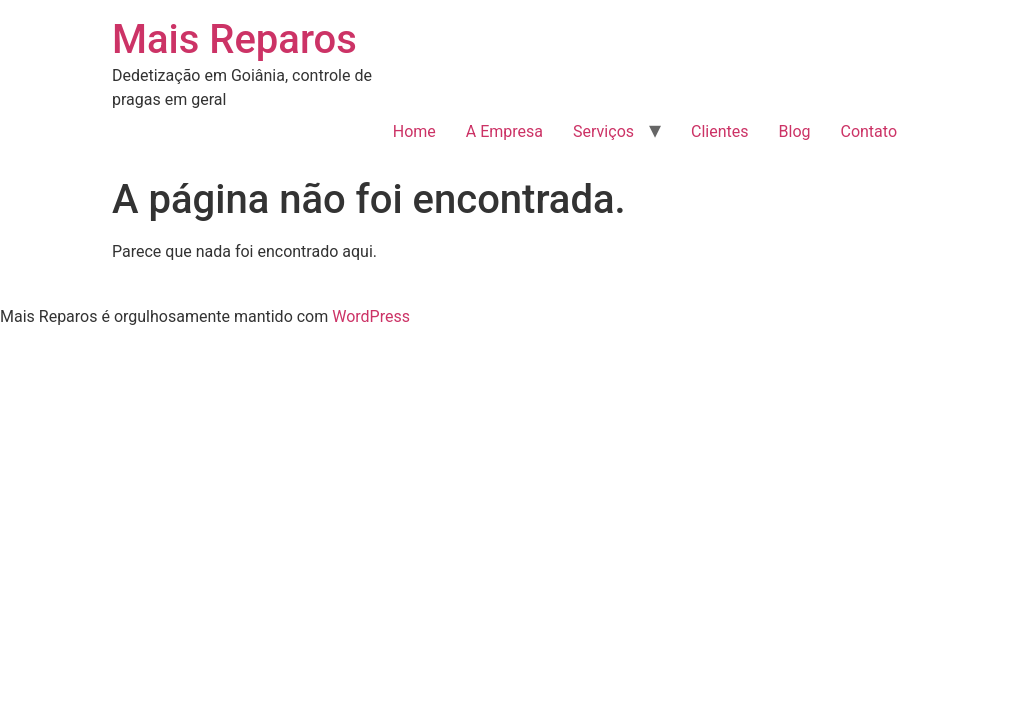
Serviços (603, 131)
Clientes (720, 131)
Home (414, 131)
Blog (795, 131)
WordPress (371, 316)
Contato (868, 131)
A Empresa (504, 131)
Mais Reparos (234, 39)
